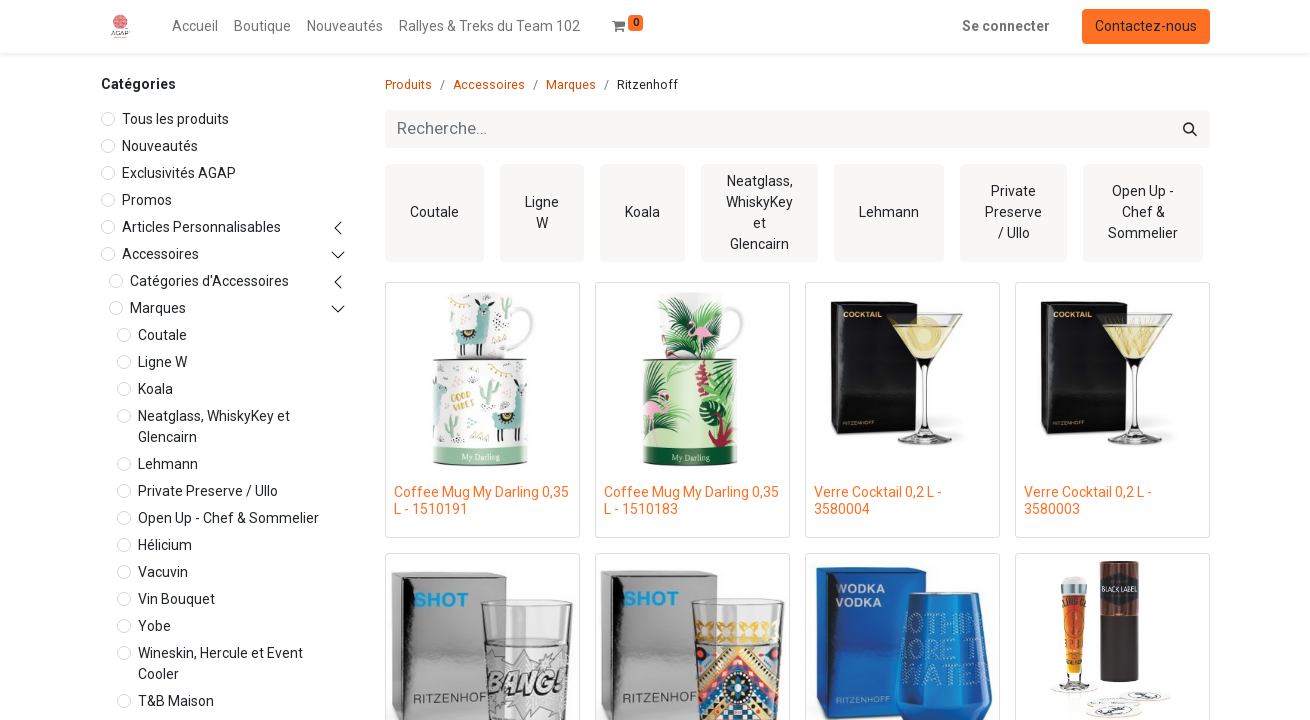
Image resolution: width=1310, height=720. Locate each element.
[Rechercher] (1190, 129)
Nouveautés (160, 146)
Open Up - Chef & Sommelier (228, 518)
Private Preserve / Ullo (208, 491)
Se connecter (1006, 26)
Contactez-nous (1146, 26)
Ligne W (162, 362)
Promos (147, 200)
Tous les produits (175, 119)
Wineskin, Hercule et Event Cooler (220, 663)
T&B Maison (176, 701)
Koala (155, 389)
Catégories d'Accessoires (209, 281)
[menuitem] (195, 26)
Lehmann (168, 464)
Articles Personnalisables (201, 227)
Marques (158, 308)
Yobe (154, 626)
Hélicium (165, 545)
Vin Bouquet (176, 599)
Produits (408, 85)
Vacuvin (163, 572)
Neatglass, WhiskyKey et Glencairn (214, 426)
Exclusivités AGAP (179, 173)
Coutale (162, 335)
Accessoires (160, 254)
